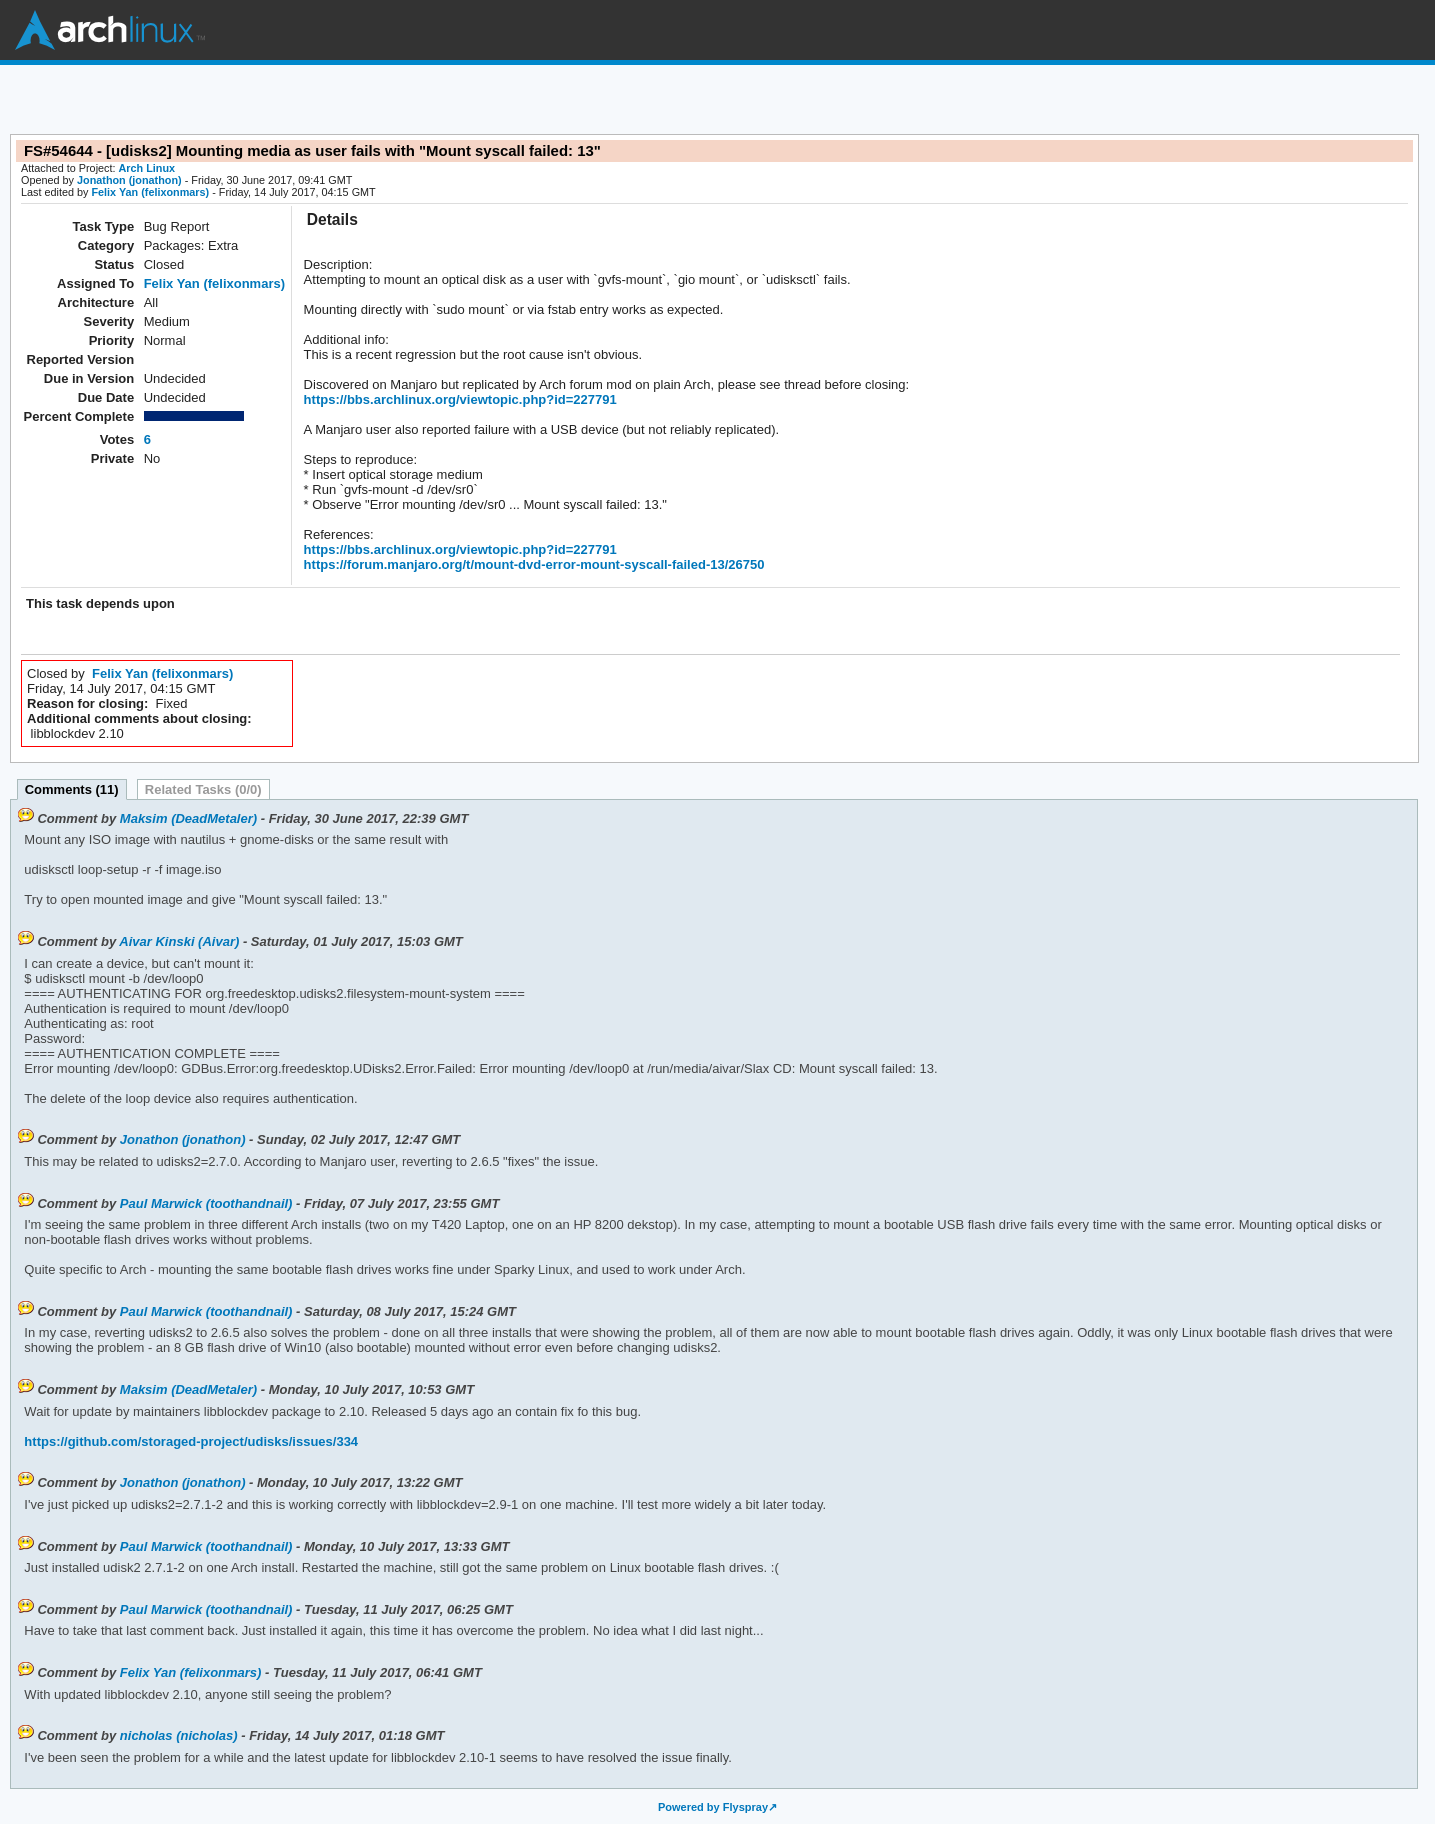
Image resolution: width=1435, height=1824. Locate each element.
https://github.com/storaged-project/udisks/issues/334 (191, 1441)
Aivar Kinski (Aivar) (179, 941)
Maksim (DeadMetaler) (188, 818)
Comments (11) (72, 789)
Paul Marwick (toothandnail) (206, 1203)
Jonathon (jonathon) (129, 180)
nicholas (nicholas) (179, 1735)
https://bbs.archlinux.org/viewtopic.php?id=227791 (460, 399)
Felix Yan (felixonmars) (150, 192)
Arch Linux (110, 30)
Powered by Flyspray (713, 1807)
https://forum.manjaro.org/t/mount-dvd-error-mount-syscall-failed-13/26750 (534, 564)
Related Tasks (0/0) (203, 789)
